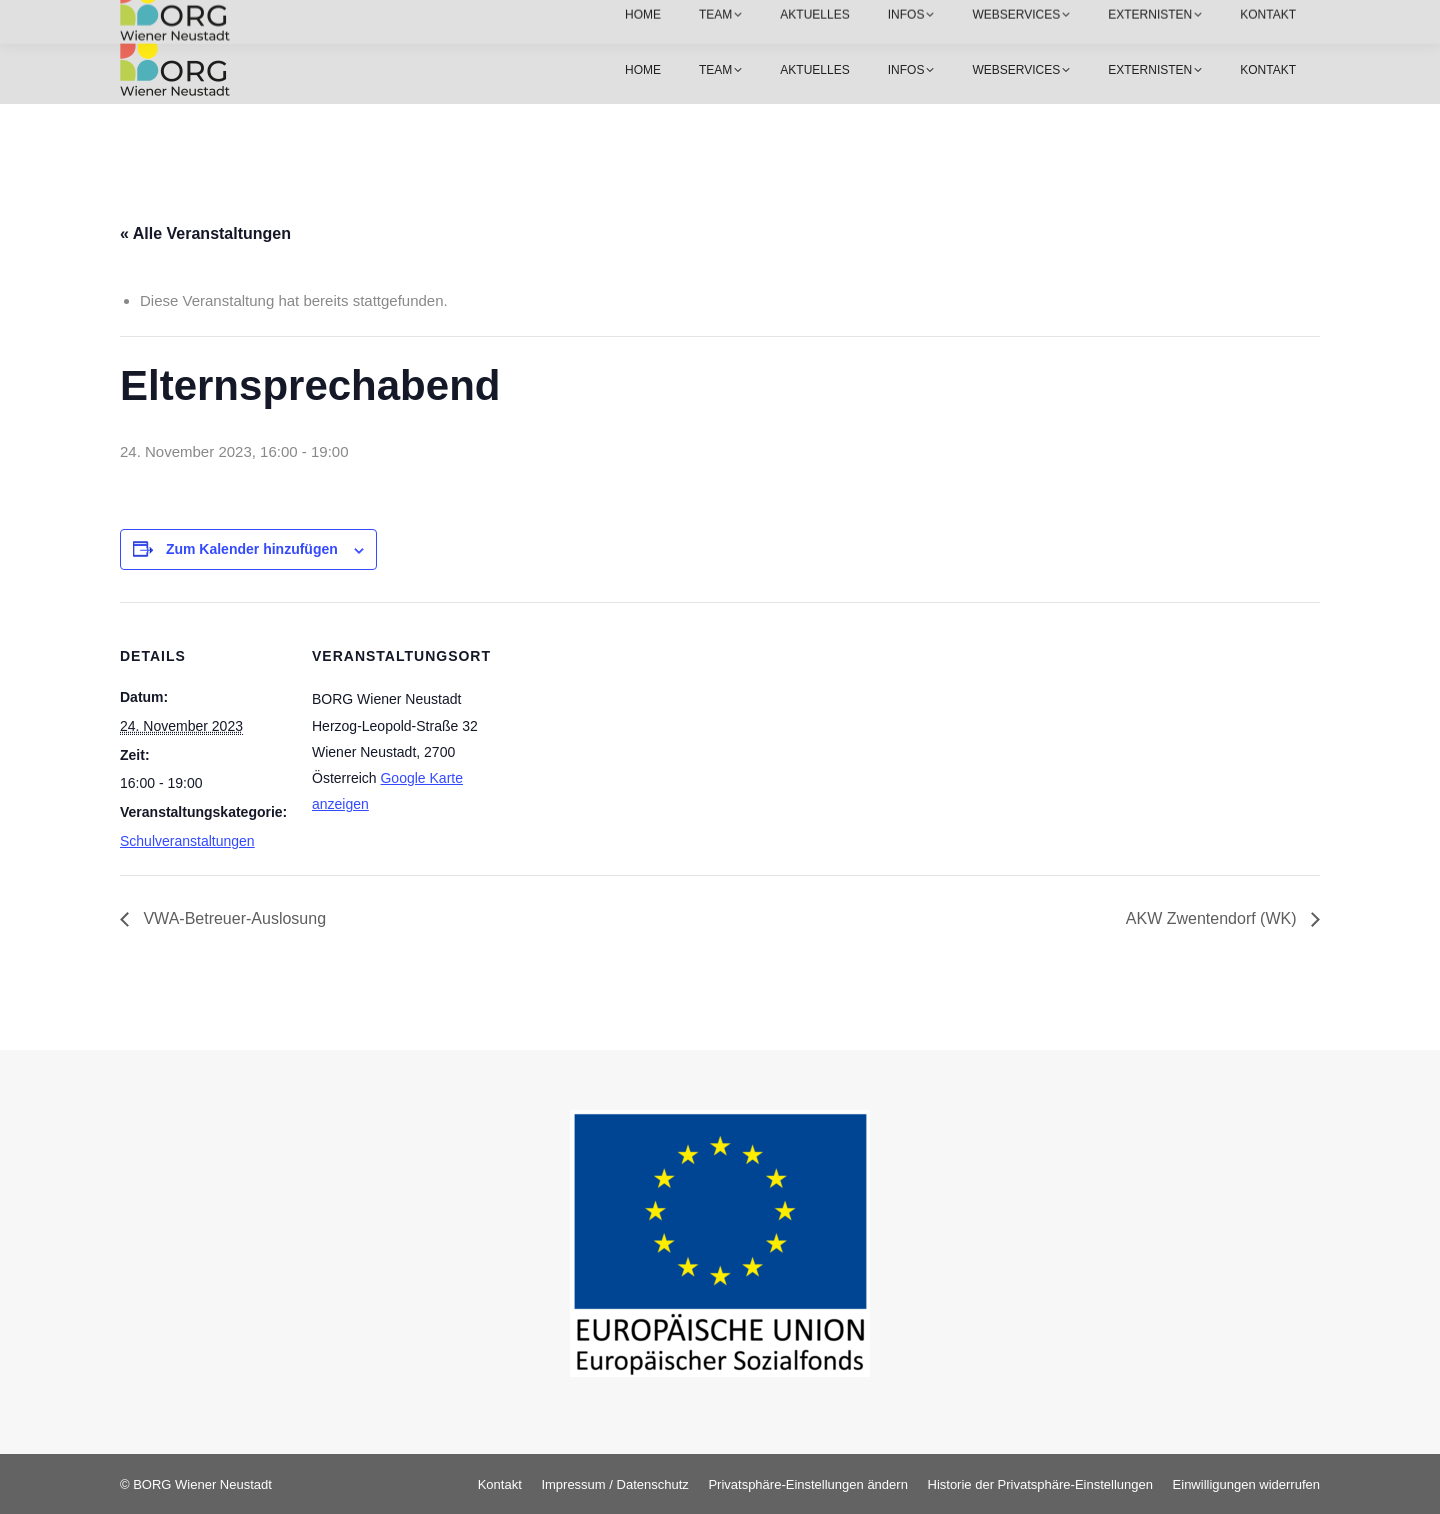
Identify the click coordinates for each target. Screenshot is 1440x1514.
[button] (807, 1484)
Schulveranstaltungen (187, 841)
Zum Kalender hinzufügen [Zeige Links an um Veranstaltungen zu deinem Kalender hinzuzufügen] (252, 549)
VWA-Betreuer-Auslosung (232, 918)
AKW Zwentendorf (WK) (1213, 918)
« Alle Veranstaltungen (205, 233)
